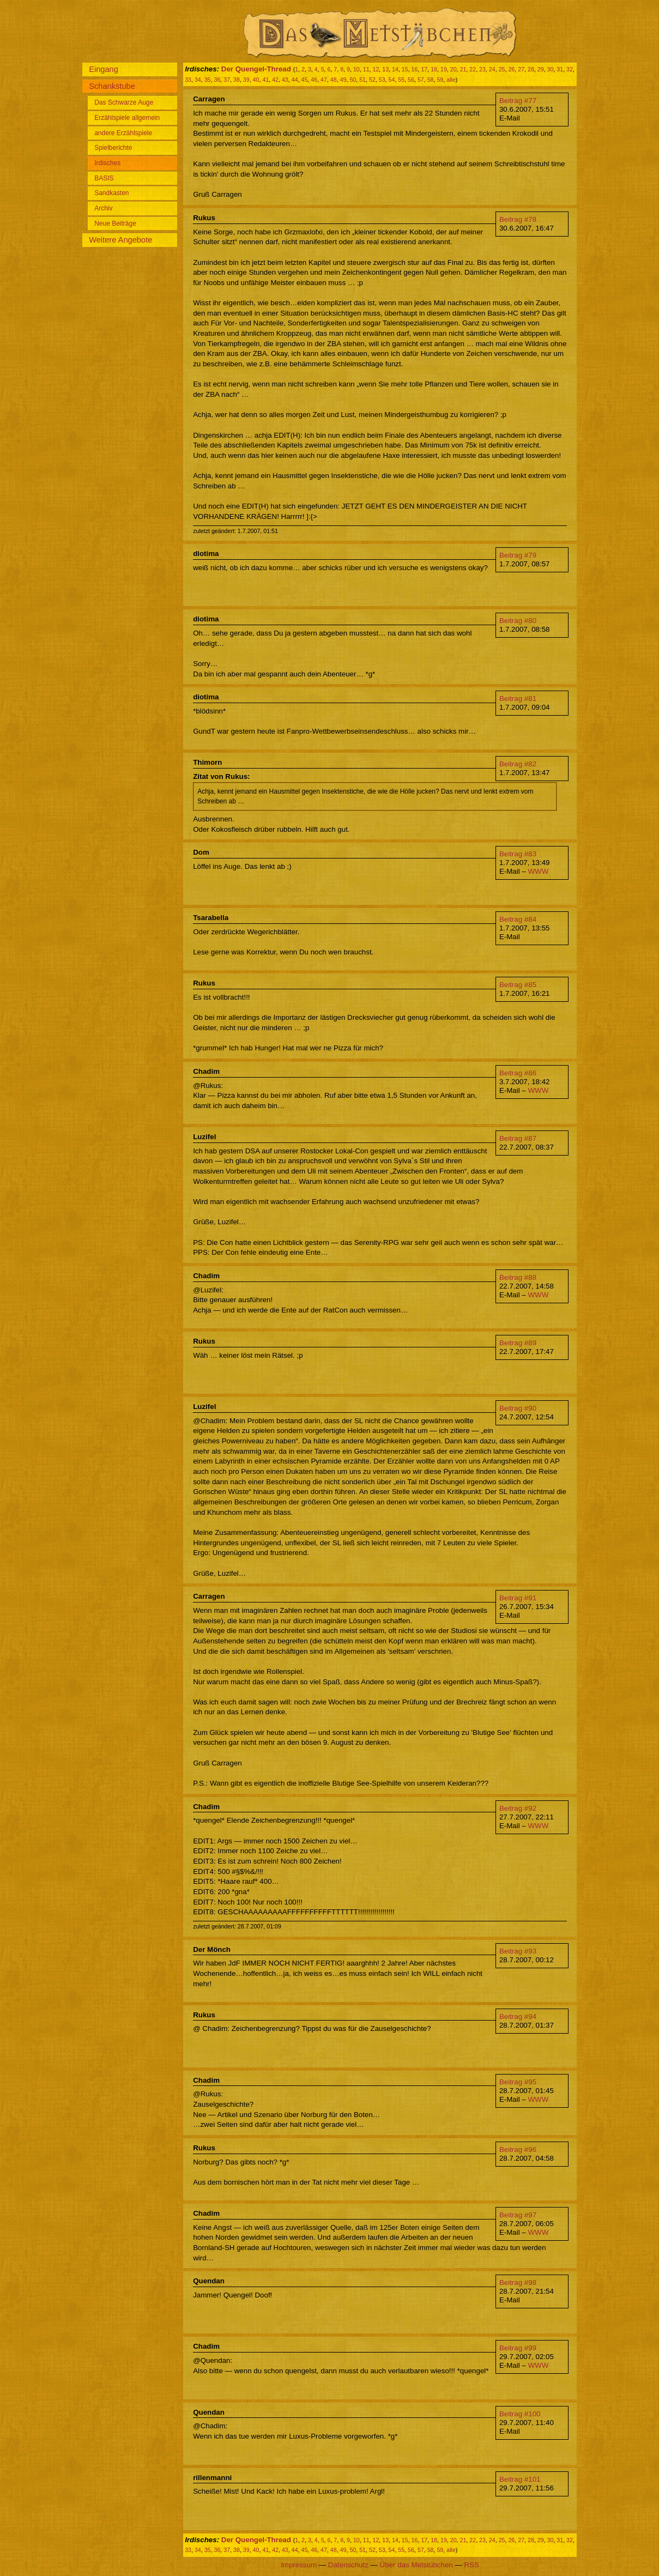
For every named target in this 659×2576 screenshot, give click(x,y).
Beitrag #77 (517, 100)
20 (453, 69)
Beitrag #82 (517, 764)
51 (362, 79)
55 (401, 79)
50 (352, 79)
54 (392, 79)
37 (226, 79)
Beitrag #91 (517, 1598)
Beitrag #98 (517, 2282)
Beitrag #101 (520, 2479)
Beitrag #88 (517, 1277)
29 (540, 69)
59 (440, 79)
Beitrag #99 (517, 2348)
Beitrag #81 (517, 698)
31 (560, 69)
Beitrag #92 (517, 1808)
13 (385, 69)
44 (295, 79)
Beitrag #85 (517, 985)
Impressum (299, 2565)
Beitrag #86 (517, 1073)
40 (256, 79)
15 (405, 69)
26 (511, 69)
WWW (538, 871)
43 (285, 79)
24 (492, 69)
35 (207, 79)
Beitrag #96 (517, 2149)
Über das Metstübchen (416, 2565)
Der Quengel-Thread (256, 69)
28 (531, 69)
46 (314, 79)
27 (521, 69)
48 (333, 79)
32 (569, 69)
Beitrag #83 (517, 854)
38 (236, 79)
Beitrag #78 (517, 219)
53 (382, 79)
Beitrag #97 (517, 2215)
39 (246, 79)
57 (421, 79)
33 (188, 79)
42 (275, 79)
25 (502, 69)
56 (411, 79)
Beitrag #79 (517, 555)
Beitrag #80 (517, 620)
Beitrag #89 (517, 1343)
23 (482, 69)
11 (366, 69)
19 (443, 69)
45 (304, 79)
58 (430, 79)
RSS (471, 2565)
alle (451, 79)
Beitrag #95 (517, 2082)
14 (395, 69)
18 (434, 69)
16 (415, 69)
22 (472, 69)
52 (372, 79)
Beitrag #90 (517, 1408)
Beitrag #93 (517, 1951)
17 (424, 69)
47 (324, 79)
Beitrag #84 (517, 919)
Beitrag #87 (517, 1138)
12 (375, 69)
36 (217, 79)
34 (198, 79)
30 (550, 69)
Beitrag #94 (517, 2016)
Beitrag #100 (520, 2414)
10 (356, 69)
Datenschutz (348, 2565)
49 (343, 79)
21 (463, 69)
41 (265, 79)
